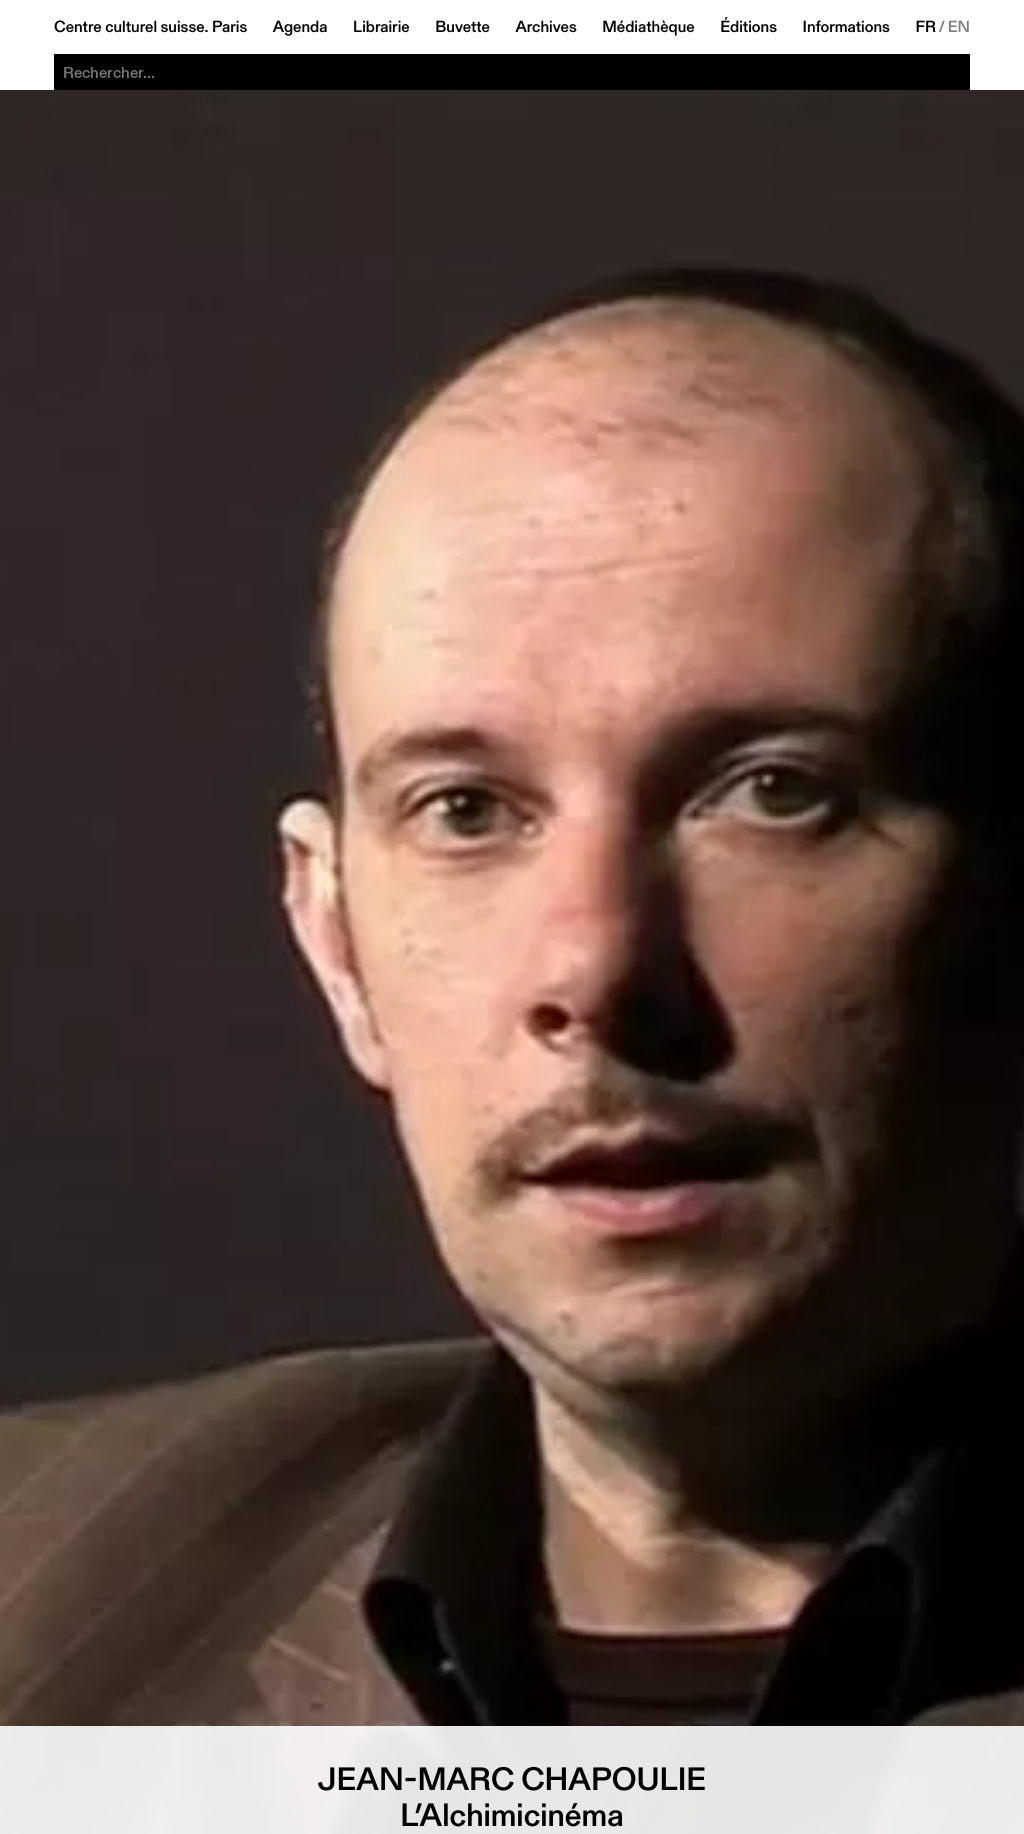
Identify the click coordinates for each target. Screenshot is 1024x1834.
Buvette (462, 27)
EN (959, 27)
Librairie (381, 27)
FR (925, 27)
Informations (846, 27)
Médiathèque (648, 27)
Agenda (300, 27)
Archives (545, 27)
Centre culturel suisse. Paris (150, 27)
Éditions (748, 27)
